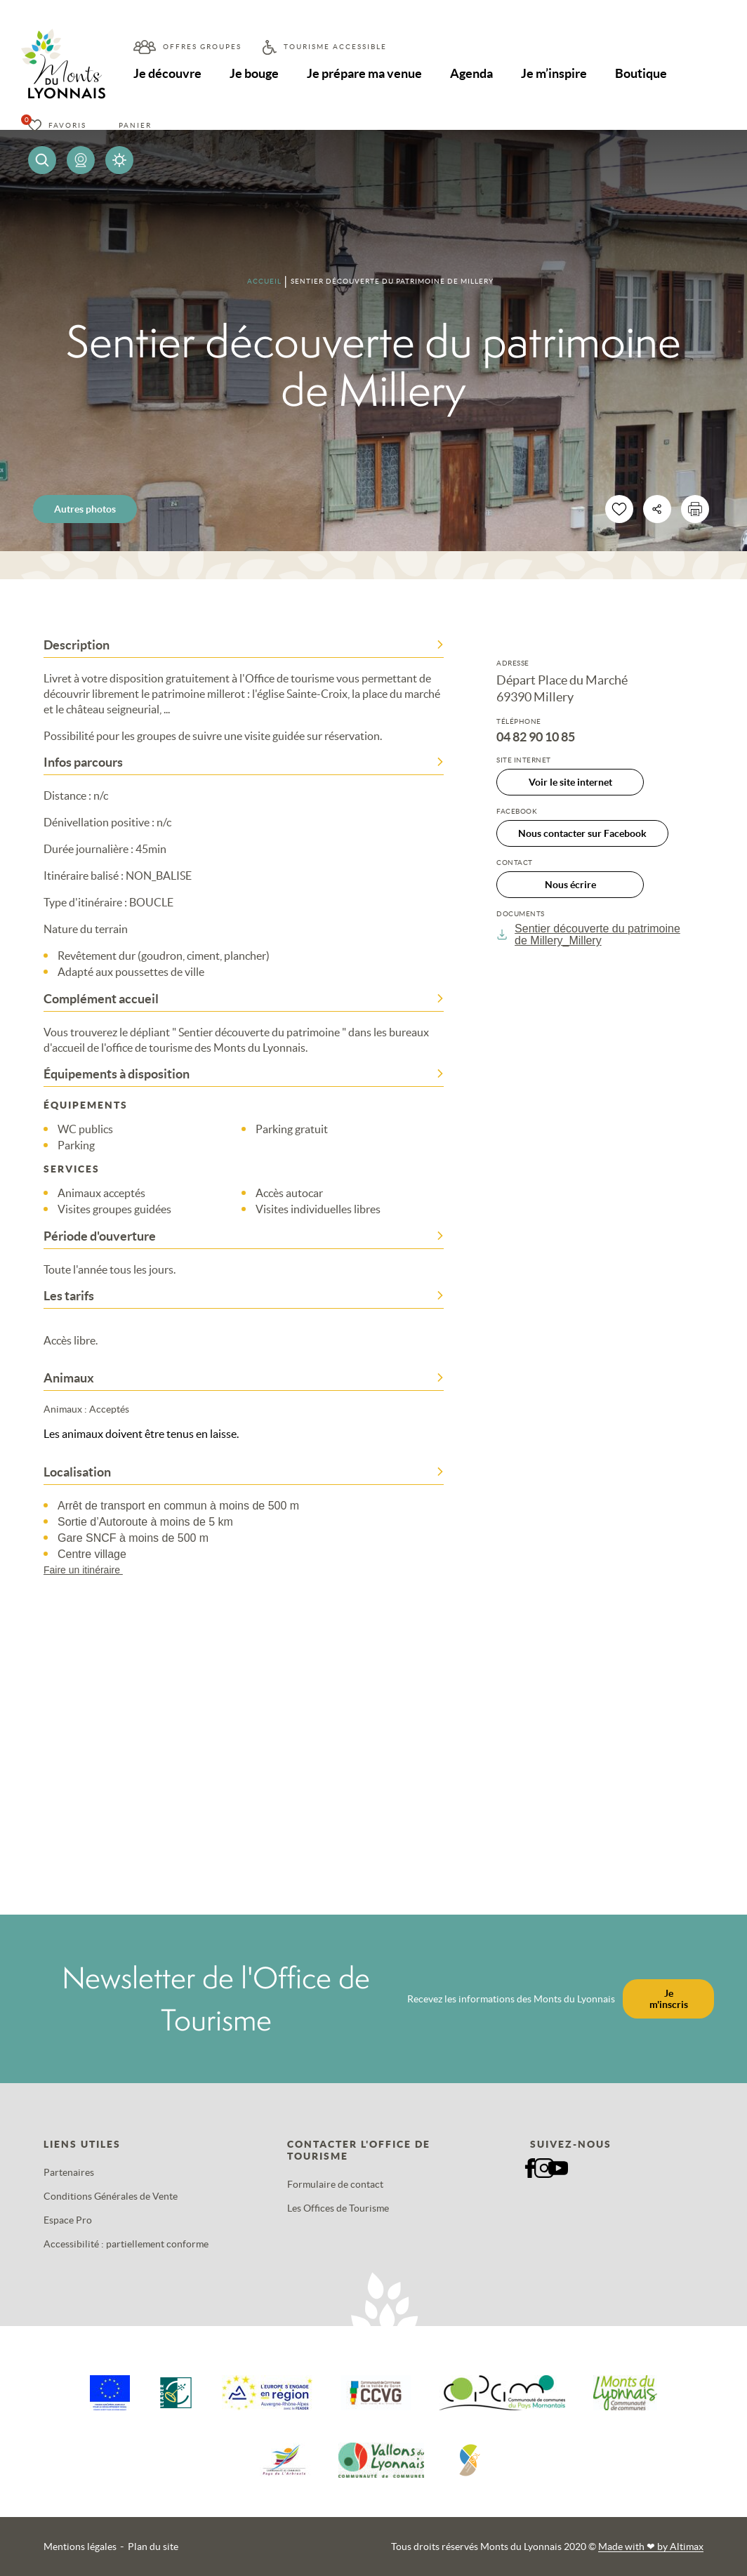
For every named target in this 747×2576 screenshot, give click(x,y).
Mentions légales (80, 2546)
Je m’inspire (554, 73)
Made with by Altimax (650, 2546)
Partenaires (69, 2172)
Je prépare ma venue (364, 73)
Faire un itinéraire (90, 1570)
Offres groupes (202, 47)
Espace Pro (68, 2220)
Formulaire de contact (335, 2184)
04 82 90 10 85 (535, 737)
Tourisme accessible (335, 47)
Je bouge (254, 73)
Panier (135, 125)
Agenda (471, 73)
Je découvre (167, 73)
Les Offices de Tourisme (338, 2208)
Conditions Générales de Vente (111, 2196)
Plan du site (153, 2546)
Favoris (67, 125)
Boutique (641, 73)
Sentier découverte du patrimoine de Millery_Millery (588, 934)
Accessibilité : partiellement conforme (126, 2244)
